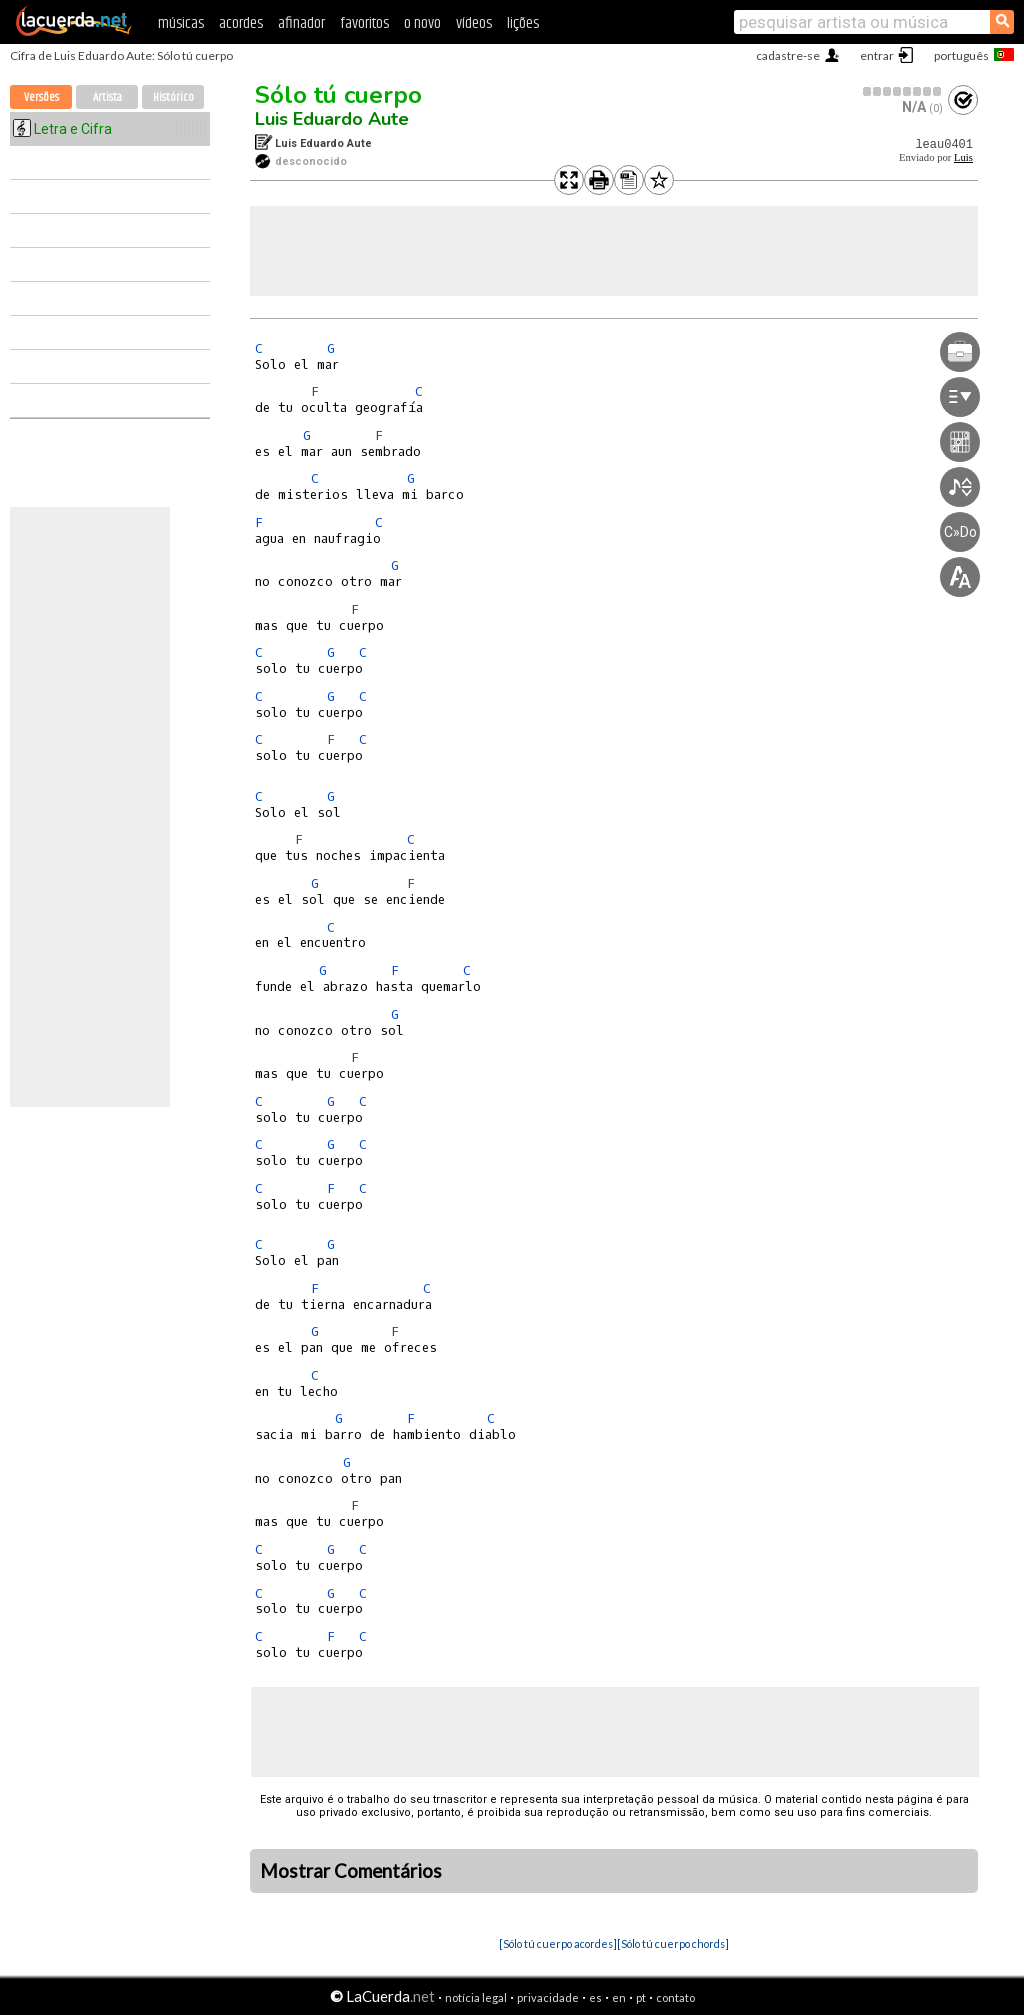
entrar (877, 55)
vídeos (474, 23)
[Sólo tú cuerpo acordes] (558, 1943)
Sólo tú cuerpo (338, 95)
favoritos (364, 23)
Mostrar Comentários (351, 1871)
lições (523, 23)
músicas (181, 23)
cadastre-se (788, 55)
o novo (422, 23)
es (595, 1997)
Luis (963, 157)
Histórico (173, 97)
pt (641, 1997)
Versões (41, 97)
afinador (301, 23)
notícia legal (476, 1997)
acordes (241, 23)
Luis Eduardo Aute (332, 119)
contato (675, 1997)
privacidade (548, 1997)
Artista (107, 97)
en (619, 1997)
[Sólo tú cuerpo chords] (673, 1943)
